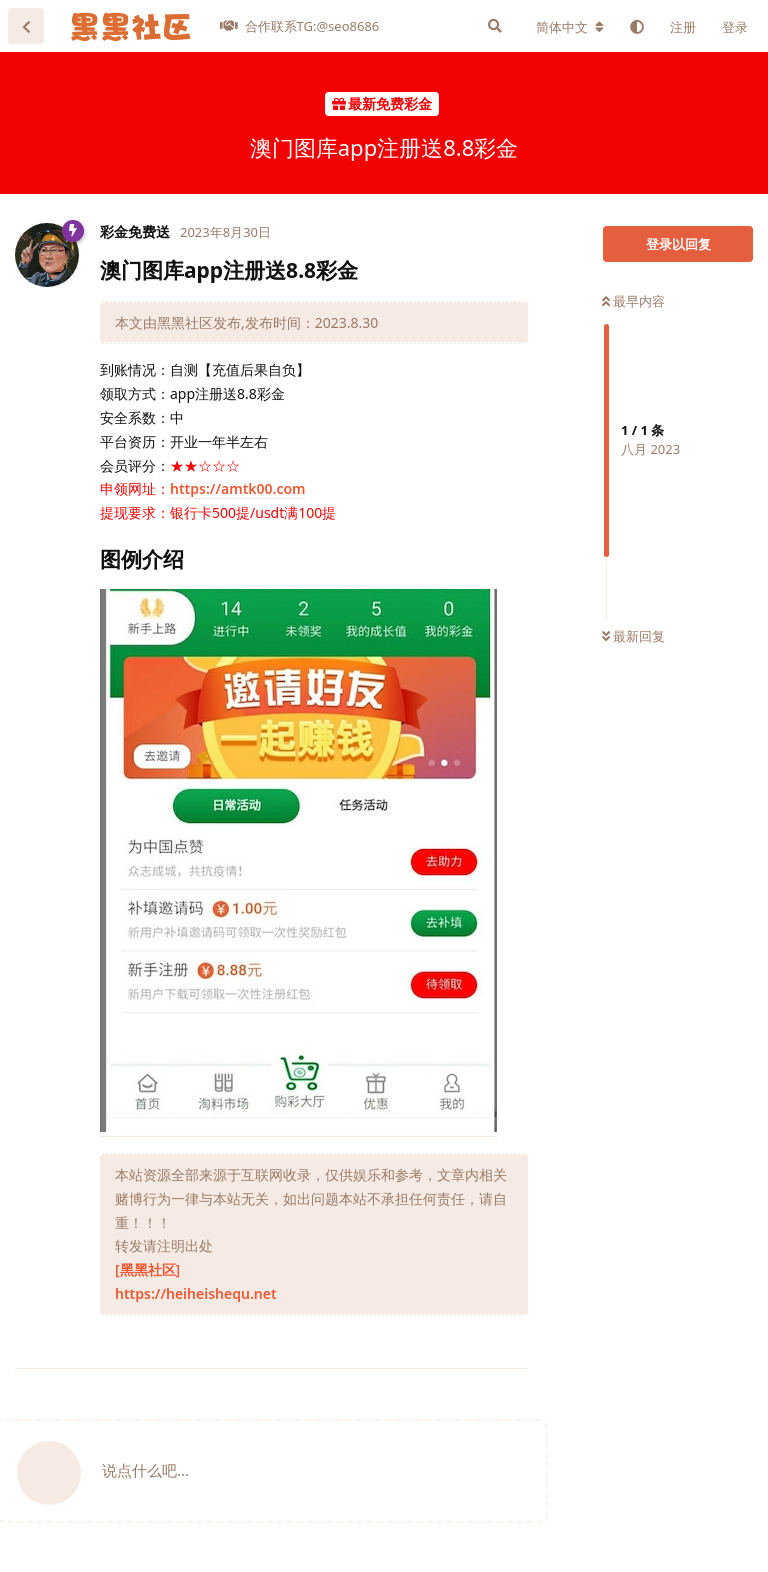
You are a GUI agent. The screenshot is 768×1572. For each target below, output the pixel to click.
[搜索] (495, 26)
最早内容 (633, 301)
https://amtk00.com (238, 488)
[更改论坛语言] (570, 27)
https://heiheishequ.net (196, 1293)
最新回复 (633, 636)
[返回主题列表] (26, 26)
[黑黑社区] (147, 1269)
